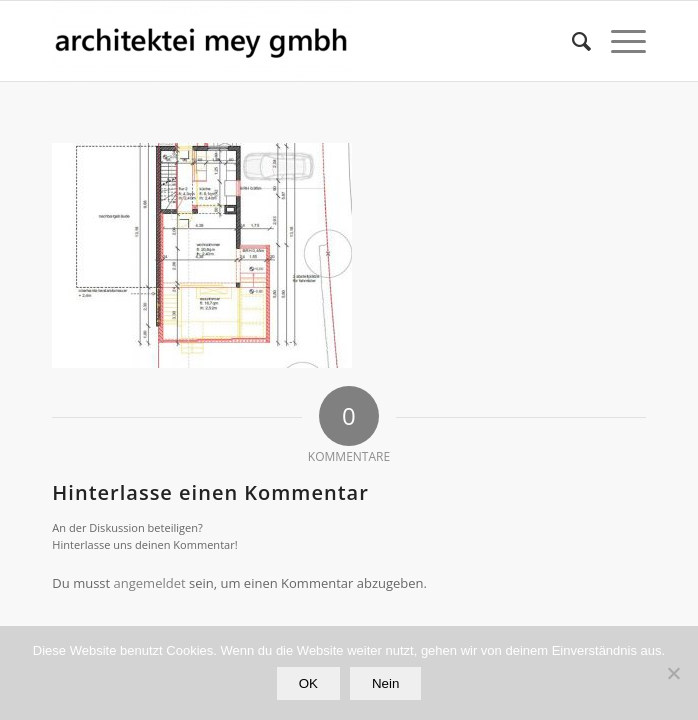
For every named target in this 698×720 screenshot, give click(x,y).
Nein (385, 683)
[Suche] (571, 41)
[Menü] (618, 41)
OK (308, 683)
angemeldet (150, 583)
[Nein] (673, 673)
